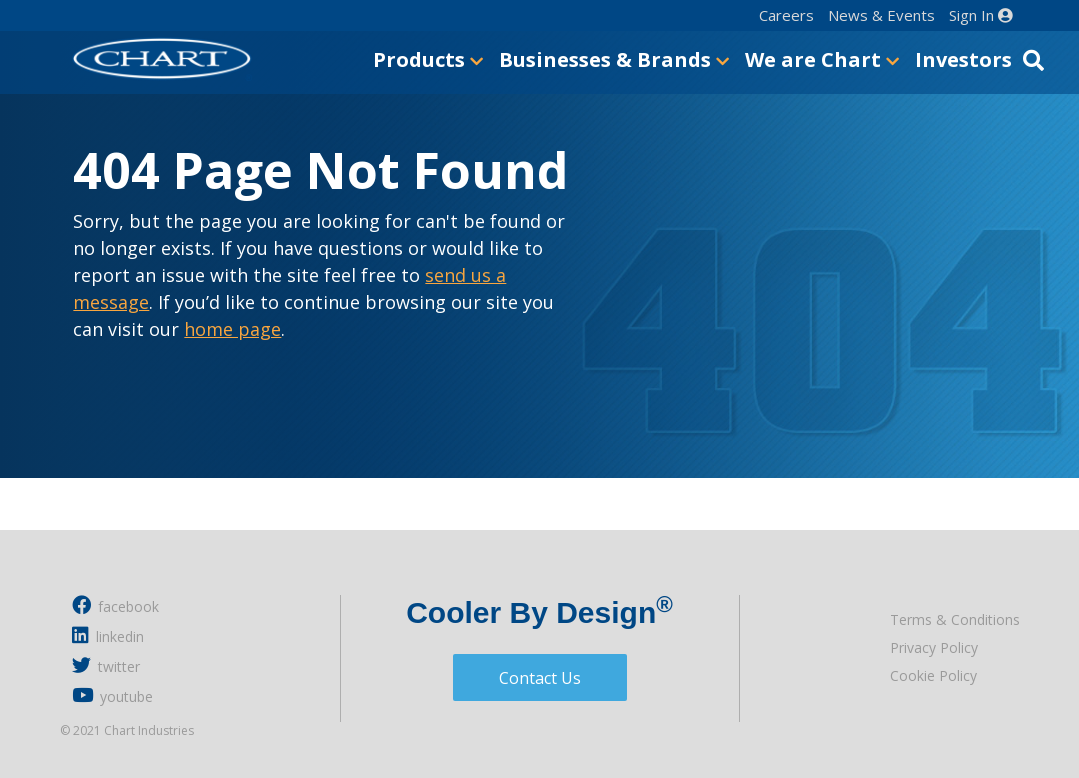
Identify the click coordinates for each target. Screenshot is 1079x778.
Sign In (981, 15)
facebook (115, 605)
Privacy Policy (934, 647)
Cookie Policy (933, 675)
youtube (112, 695)
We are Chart (822, 59)
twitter (106, 665)
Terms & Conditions (955, 619)
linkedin (108, 635)
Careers (786, 15)
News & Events (881, 15)
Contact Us (540, 678)
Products (428, 59)
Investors (963, 59)
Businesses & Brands (614, 59)
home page (232, 329)
